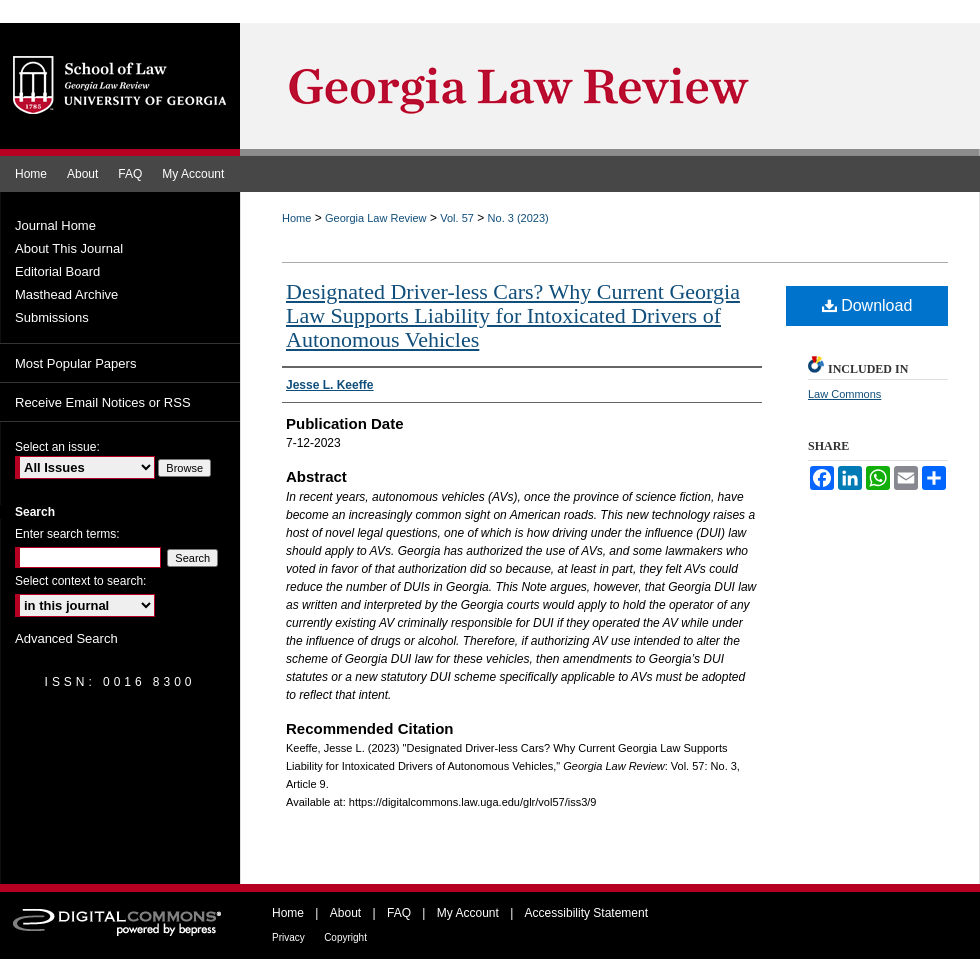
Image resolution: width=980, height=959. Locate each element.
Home (296, 218)
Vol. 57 (457, 218)
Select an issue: (57, 447)
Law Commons (844, 394)
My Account (468, 913)
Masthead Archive (66, 294)
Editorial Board (57, 271)
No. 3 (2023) (518, 218)
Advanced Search (66, 638)
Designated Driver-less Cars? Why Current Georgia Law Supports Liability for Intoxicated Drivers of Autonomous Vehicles (513, 315)
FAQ (399, 913)
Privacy (288, 937)
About (345, 913)
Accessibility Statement (586, 913)
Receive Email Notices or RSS (103, 402)
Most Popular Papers (75, 363)
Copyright (345, 937)
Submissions (52, 317)
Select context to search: (80, 581)
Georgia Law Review (376, 218)
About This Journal (69, 248)
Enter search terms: (67, 534)
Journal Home (55, 225)
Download (867, 305)
